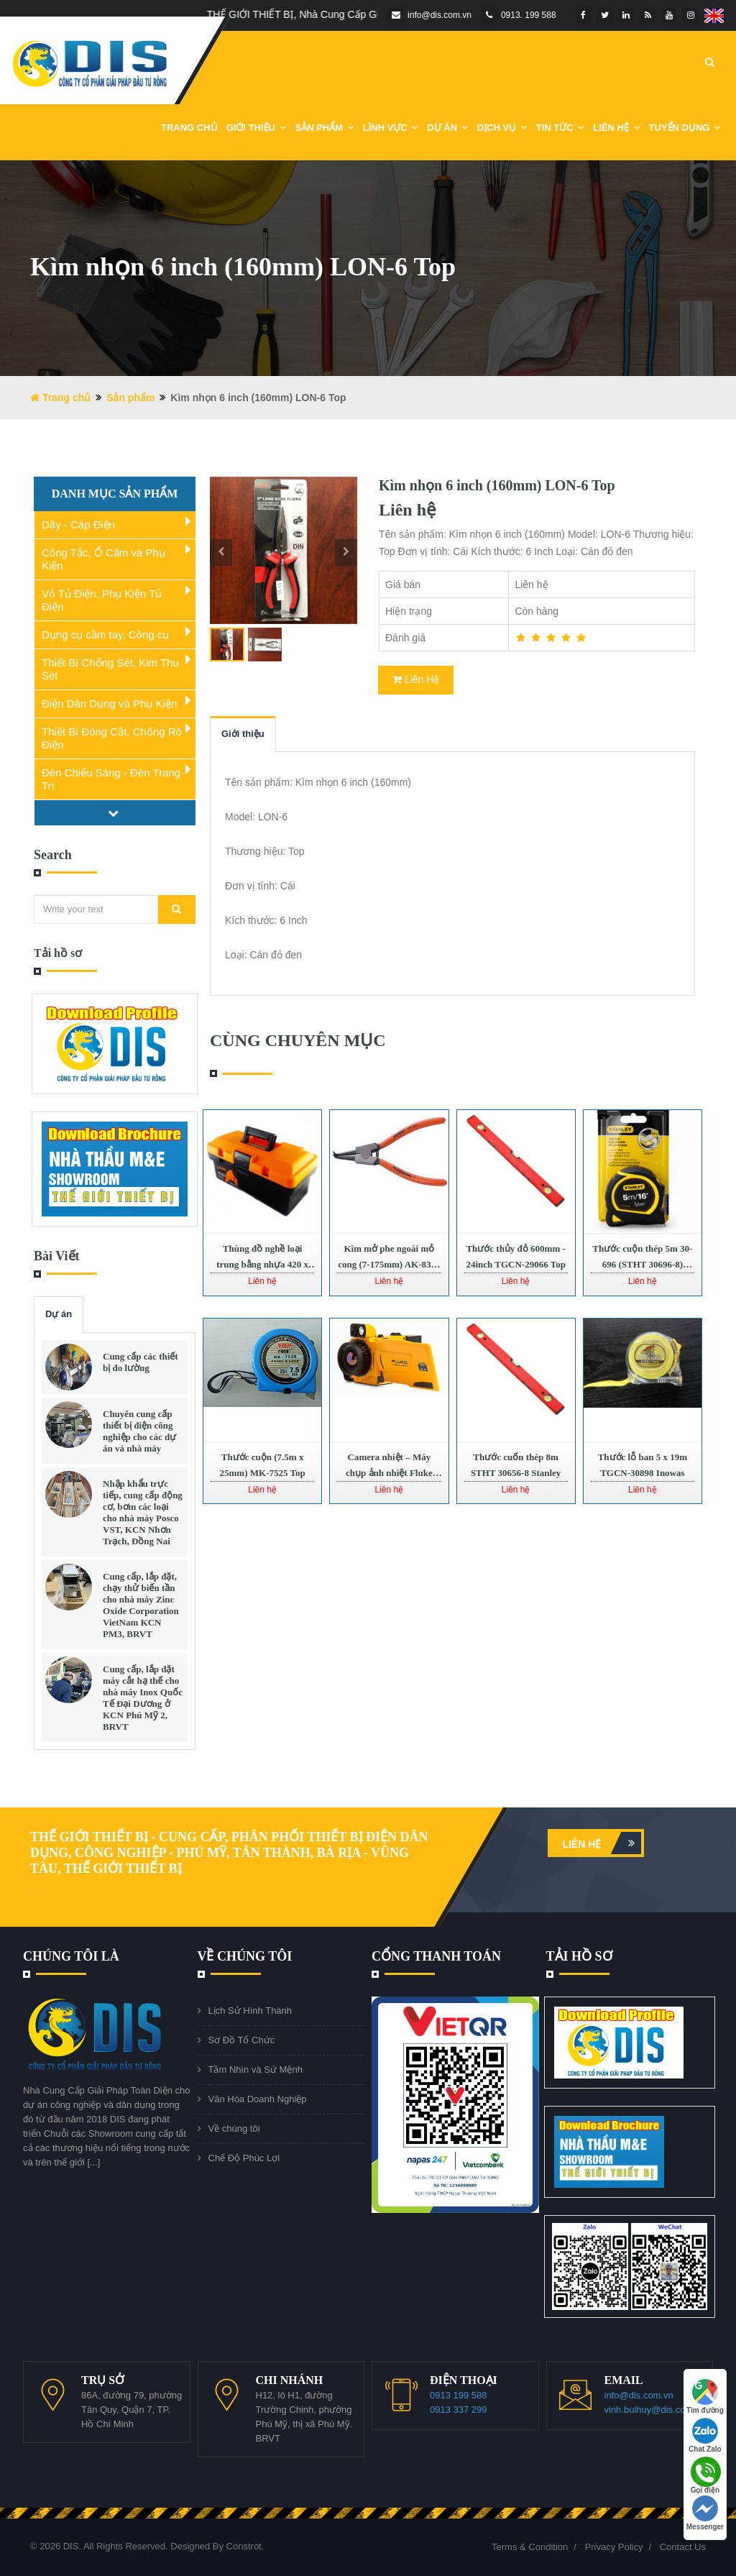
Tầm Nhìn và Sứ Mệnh (255, 2069)
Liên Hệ (616, 127)
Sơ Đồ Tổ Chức (241, 2040)
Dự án (58, 1313)
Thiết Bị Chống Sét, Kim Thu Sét (110, 669)
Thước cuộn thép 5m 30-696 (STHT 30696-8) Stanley (642, 1264)
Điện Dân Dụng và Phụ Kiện (109, 703)
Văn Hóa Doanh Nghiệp (257, 2099)
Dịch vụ (502, 127)
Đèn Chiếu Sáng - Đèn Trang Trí (111, 779)
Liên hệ (601, 1843)
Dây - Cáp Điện (78, 524)
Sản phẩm (324, 127)
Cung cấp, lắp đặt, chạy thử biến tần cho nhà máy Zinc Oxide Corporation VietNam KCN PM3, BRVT (141, 1605)
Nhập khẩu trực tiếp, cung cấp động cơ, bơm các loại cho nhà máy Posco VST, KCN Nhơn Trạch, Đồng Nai (143, 1512)
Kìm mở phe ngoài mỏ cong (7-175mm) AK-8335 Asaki (389, 1264)
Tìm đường (705, 2396)
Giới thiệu (242, 733)
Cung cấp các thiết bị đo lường (140, 1362)
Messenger (705, 2513)
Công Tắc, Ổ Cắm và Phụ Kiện (103, 559)
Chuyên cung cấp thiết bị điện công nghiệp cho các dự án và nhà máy (139, 1431)
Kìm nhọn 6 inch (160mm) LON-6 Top (497, 485)
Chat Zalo (705, 2435)
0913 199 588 (458, 2395)
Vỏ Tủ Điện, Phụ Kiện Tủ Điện (102, 600)
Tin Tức (560, 127)
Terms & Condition (530, 2546)
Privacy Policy (614, 2546)
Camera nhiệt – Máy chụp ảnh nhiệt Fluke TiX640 (389, 1473)
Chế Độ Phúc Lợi (244, 2158)
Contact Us (683, 2546)
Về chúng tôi (234, 2128)
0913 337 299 (458, 2409)
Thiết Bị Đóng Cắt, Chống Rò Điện (112, 738)
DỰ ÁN (447, 127)
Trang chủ (189, 127)
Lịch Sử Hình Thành (250, 2010)
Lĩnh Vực (391, 127)
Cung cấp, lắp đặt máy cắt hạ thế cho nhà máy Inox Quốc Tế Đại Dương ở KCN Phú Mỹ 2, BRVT (143, 1698)
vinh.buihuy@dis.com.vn (655, 2409)
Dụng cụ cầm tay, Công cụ (105, 634)
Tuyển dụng (685, 127)
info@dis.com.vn (638, 2395)
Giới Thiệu (256, 127)
